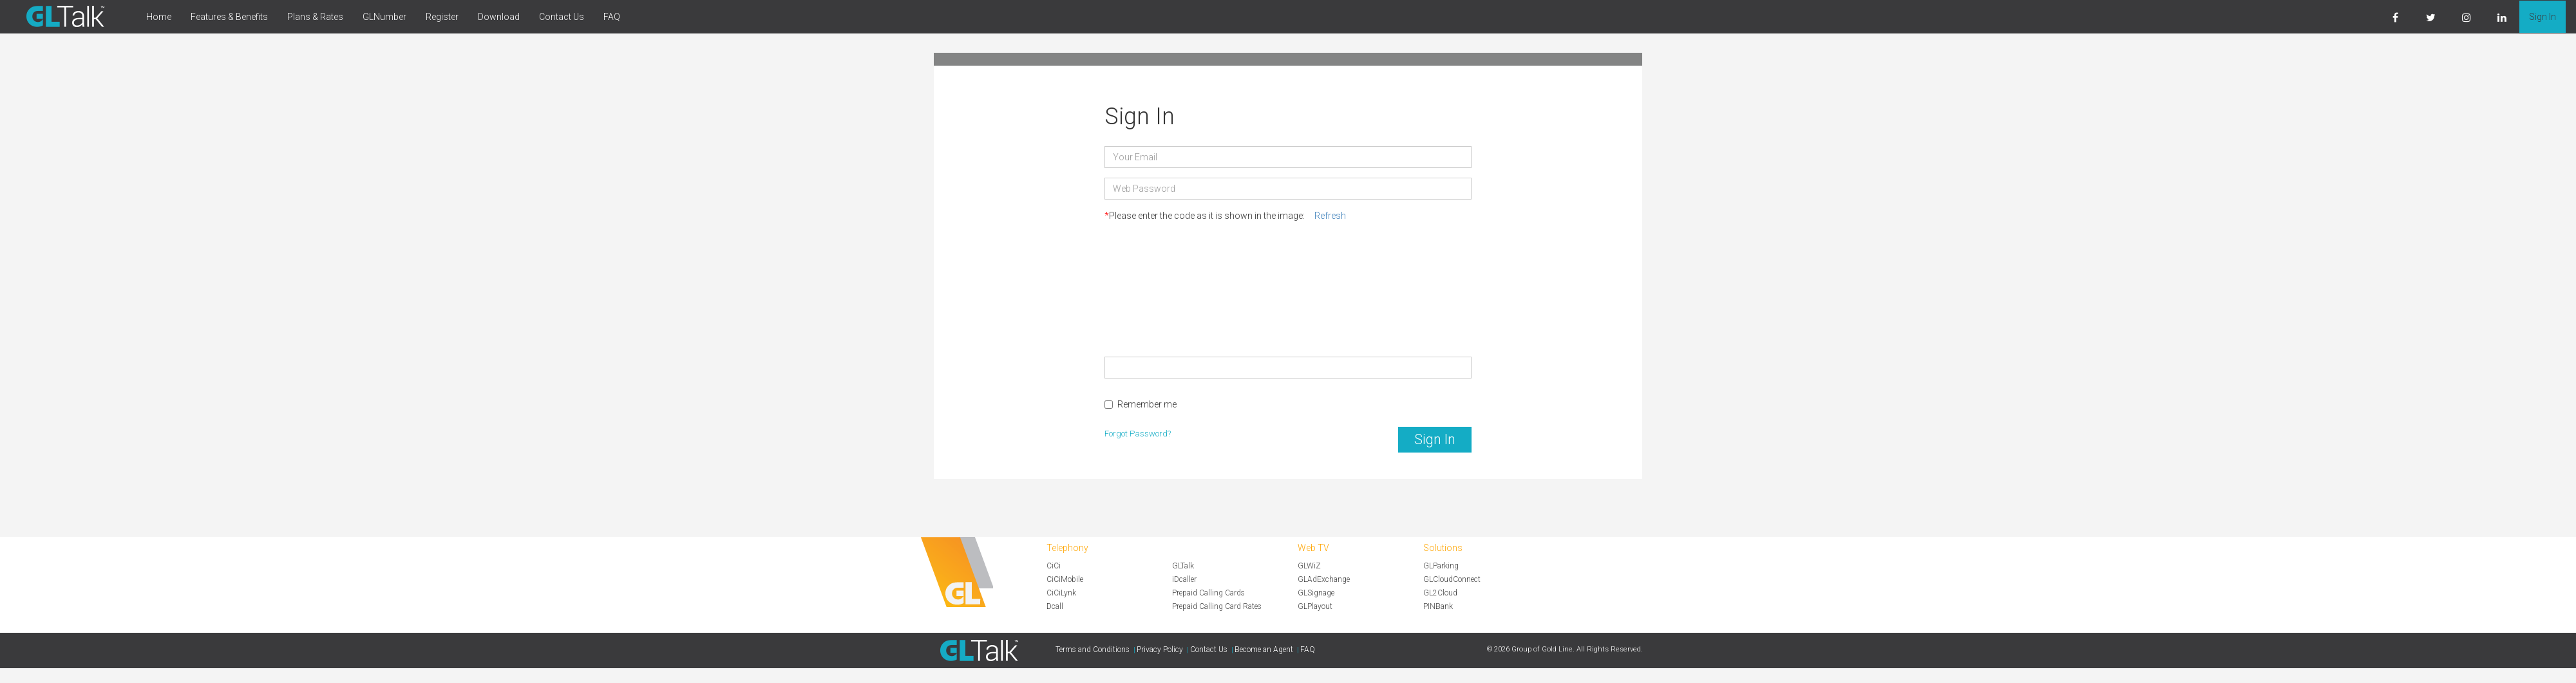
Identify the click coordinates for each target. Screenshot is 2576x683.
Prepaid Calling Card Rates (1217, 606)
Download (499, 17)
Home (158, 17)
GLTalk (1183, 565)
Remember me (1140, 404)
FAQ (611, 17)
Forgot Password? (1137, 433)
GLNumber (384, 17)
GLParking (1441, 565)
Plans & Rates (315, 17)
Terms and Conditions (1093, 649)
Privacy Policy (1160, 649)
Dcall (1054, 606)
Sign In (2542, 17)
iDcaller (1184, 579)
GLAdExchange (1324, 579)
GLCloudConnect (1452, 579)
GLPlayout (1315, 606)
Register (442, 17)
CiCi (1053, 565)
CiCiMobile (1064, 579)
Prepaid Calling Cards (1208, 592)
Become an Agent (1264, 649)
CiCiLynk (1061, 592)
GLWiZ (1309, 565)
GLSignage (1316, 592)
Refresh (1330, 216)
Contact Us (561, 17)
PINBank (1438, 606)
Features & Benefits (229, 17)
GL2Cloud (1440, 592)
